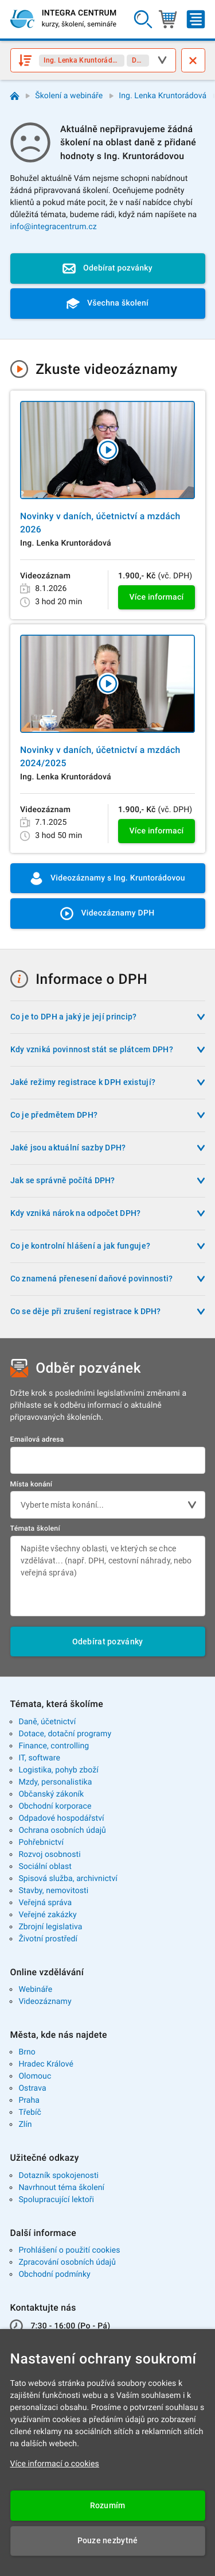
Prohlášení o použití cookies (69, 2250)
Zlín (25, 2124)
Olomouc (34, 2076)
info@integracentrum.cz (53, 226)
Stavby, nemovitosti (53, 1890)
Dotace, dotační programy (64, 1734)
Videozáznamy (44, 2001)
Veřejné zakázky (47, 1915)
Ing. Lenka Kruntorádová (162, 96)
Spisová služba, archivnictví (68, 1878)
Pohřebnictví (41, 1842)
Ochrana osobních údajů (62, 1830)
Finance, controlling (53, 1746)
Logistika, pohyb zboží (58, 1770)
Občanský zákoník (51, 1794)
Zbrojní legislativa (50, 1927)
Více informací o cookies (54, 2464)
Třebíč (29, 2112)
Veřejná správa (45, 1902)
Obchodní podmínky (54, 2274)
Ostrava (32, 2088)
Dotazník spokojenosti (58, 2175)
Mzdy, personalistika (55, 1782)
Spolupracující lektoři (56, 2199)
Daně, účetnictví (47, 1722)
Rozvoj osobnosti (49, 1854)
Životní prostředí (47, 1939)
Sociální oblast (45, 1866)
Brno (27, 2052)
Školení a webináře (69, 96)
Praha (29, 2100)
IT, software (39, 1758)
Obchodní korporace (54, 1806)
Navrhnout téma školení (61, 2187)
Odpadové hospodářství (61, 1818)
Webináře (35, 1989)
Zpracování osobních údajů (67, 2262)
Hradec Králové (45, 2064)
